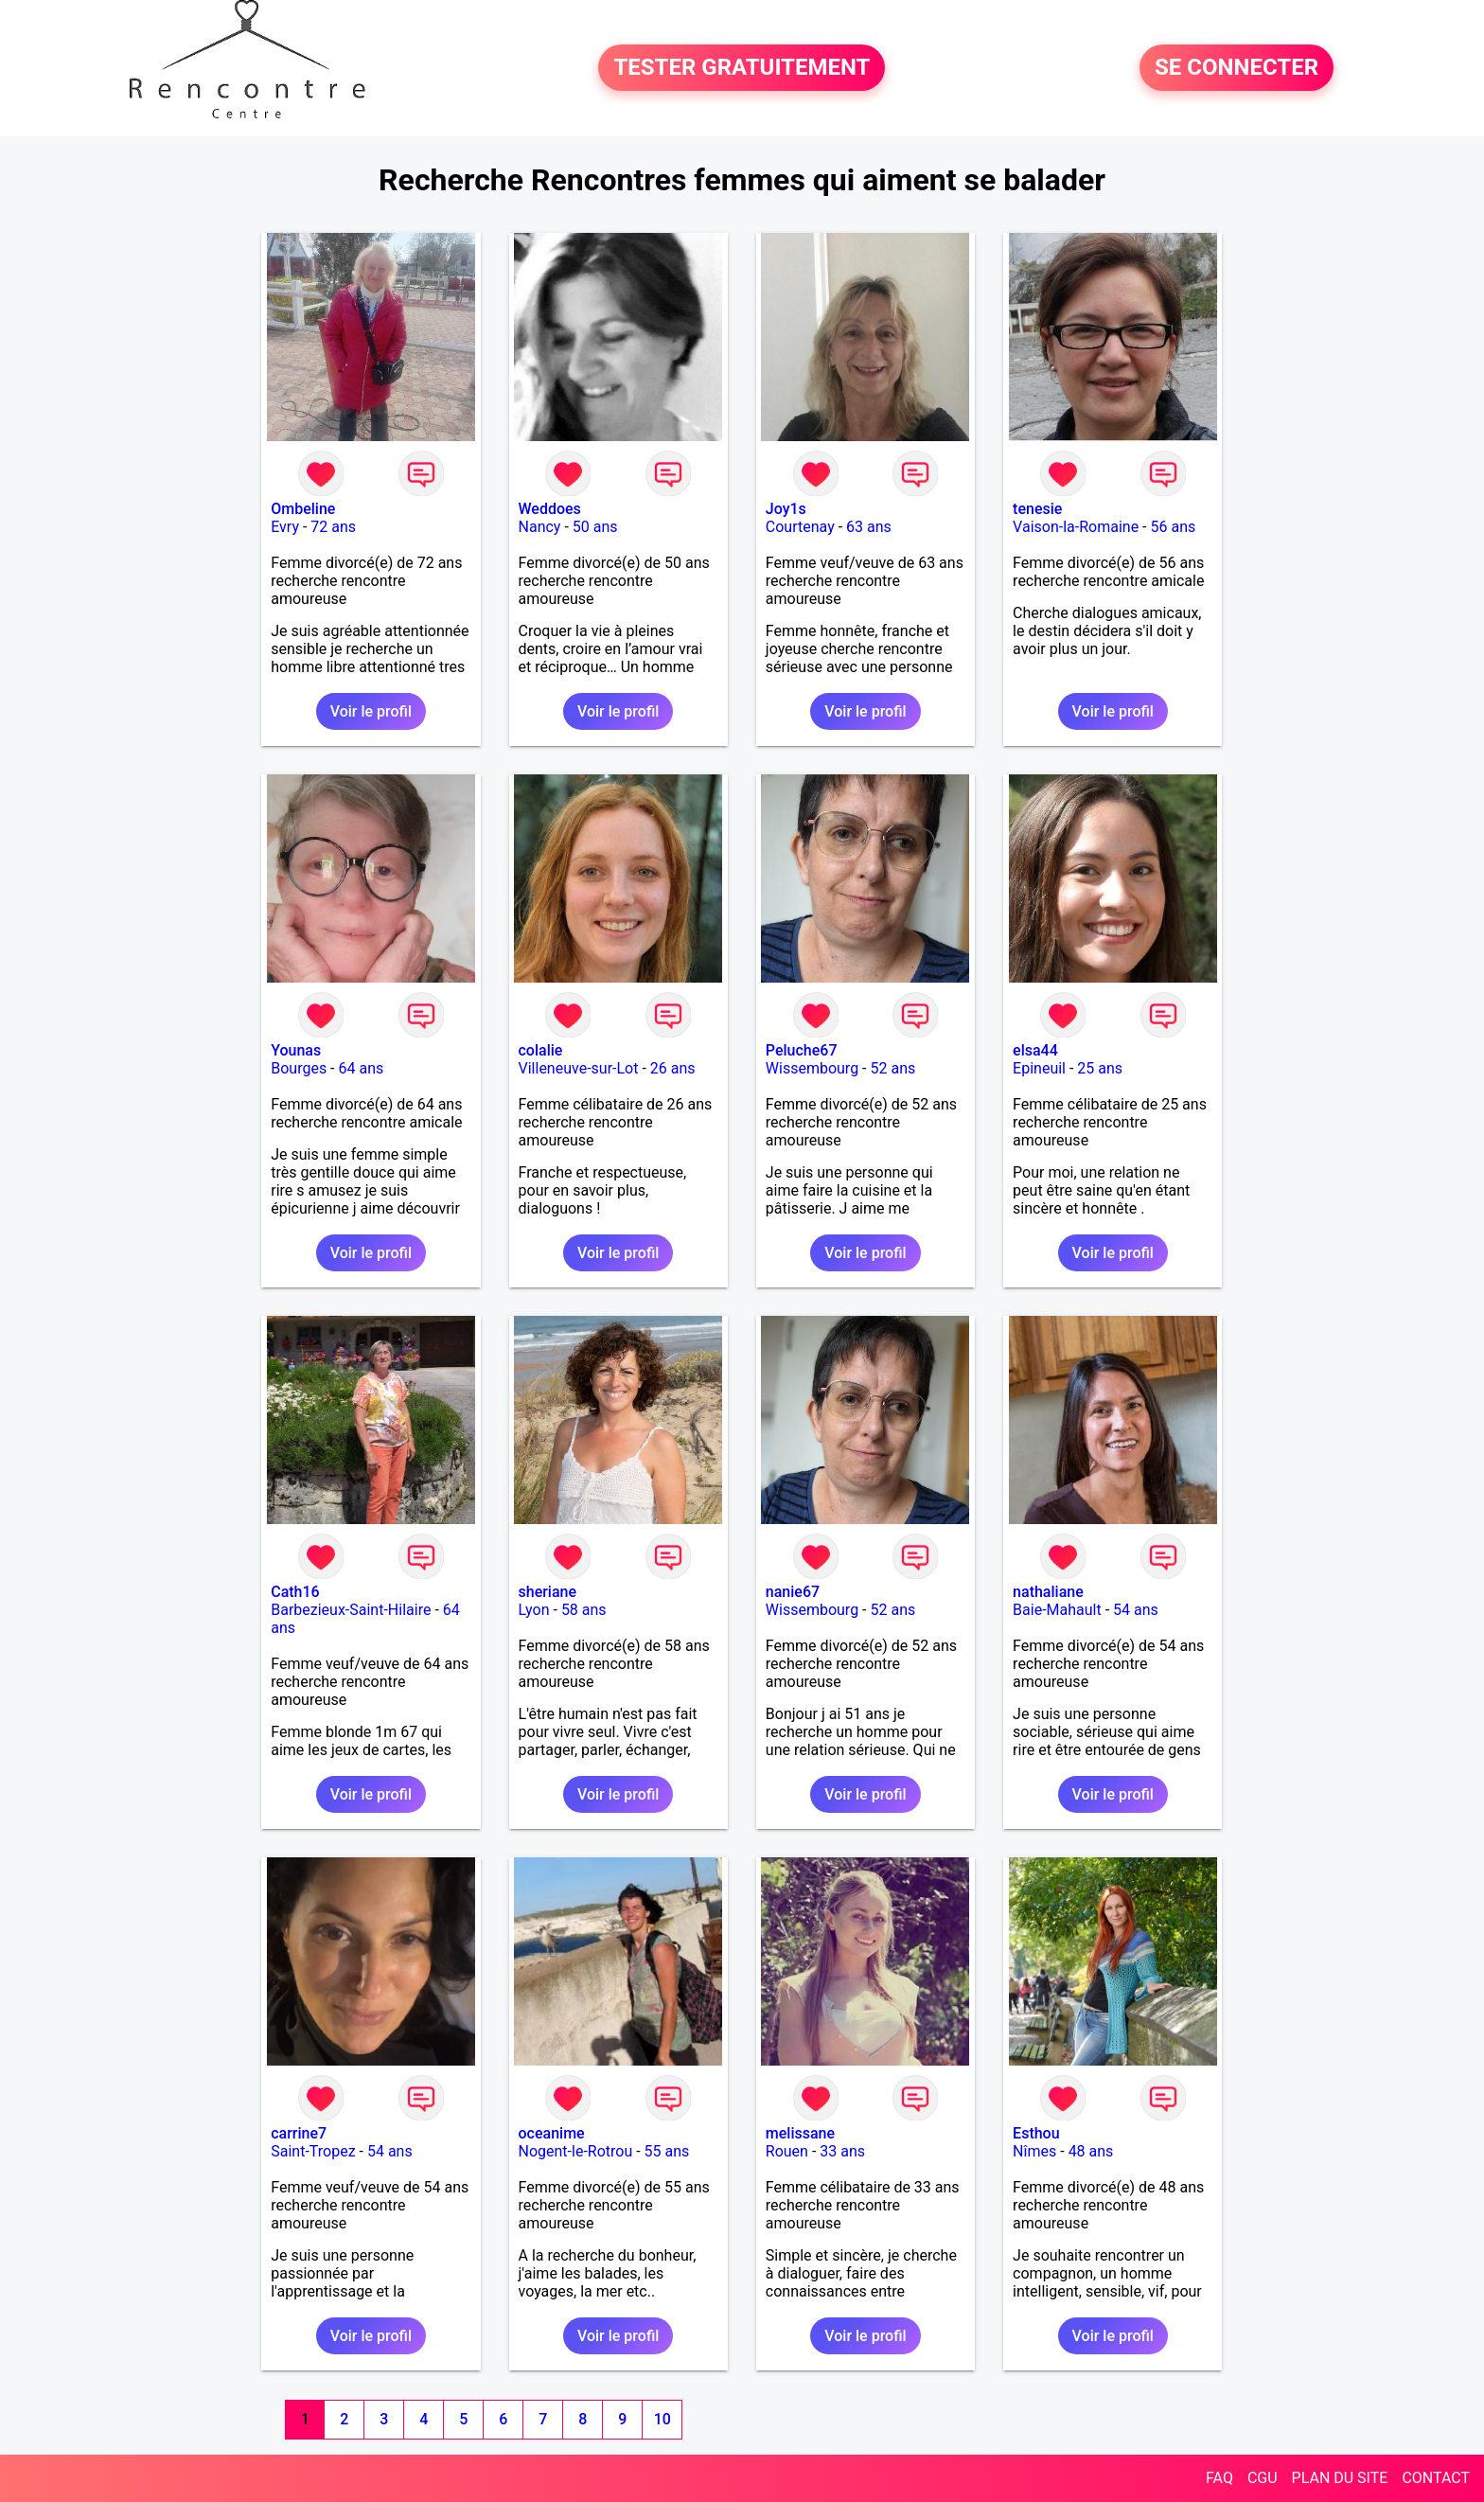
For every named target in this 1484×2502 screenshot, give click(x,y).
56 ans (1172, 527)
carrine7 (299, 2133)
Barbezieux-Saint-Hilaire (351, 1610)
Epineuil (1039, 1068)
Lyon (534, 1610)
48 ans (1091, 2151)
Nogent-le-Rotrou (576, 2151)
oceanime (552, 2133)
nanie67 (793, 1592)
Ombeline (303, 509)
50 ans (595, 527)
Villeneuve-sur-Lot (579, 1068)
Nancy (540, 527)
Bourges (299, 1068)
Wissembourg (812, 1068)
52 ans (892, 1068)
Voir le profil (371, 711)
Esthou (1036, 2133)
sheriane (548, 1592)
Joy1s (786, 509)
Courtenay (800, 527)
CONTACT (1436, 2478)
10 (662, 2419)
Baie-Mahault (1057, 1610)
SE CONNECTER (1236, 68)
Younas (296, 1050)
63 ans (869, 527)
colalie (541, 1050)
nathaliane (1048, 1592)
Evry (285, 527)
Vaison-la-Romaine (1076, 527)
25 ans (1099, 1068)
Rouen (787, 2151)
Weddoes (550, 509)
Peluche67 (802, 1050)
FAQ (1219, 2478)
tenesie (1037, 509)
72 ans (333, 527)
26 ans (673, 1068)
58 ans (584, 1610)
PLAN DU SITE (1340, 2478)
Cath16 (295, 1592)
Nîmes (1034, 2151)
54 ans (1135, 1610)
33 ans (842, 2151)
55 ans (667, 2151)
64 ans (361, 1068)
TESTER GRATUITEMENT (741, 68)
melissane (800, 2133)
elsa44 (1035, 1050)
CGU (1262, 2478)
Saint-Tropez (313, 2151)
